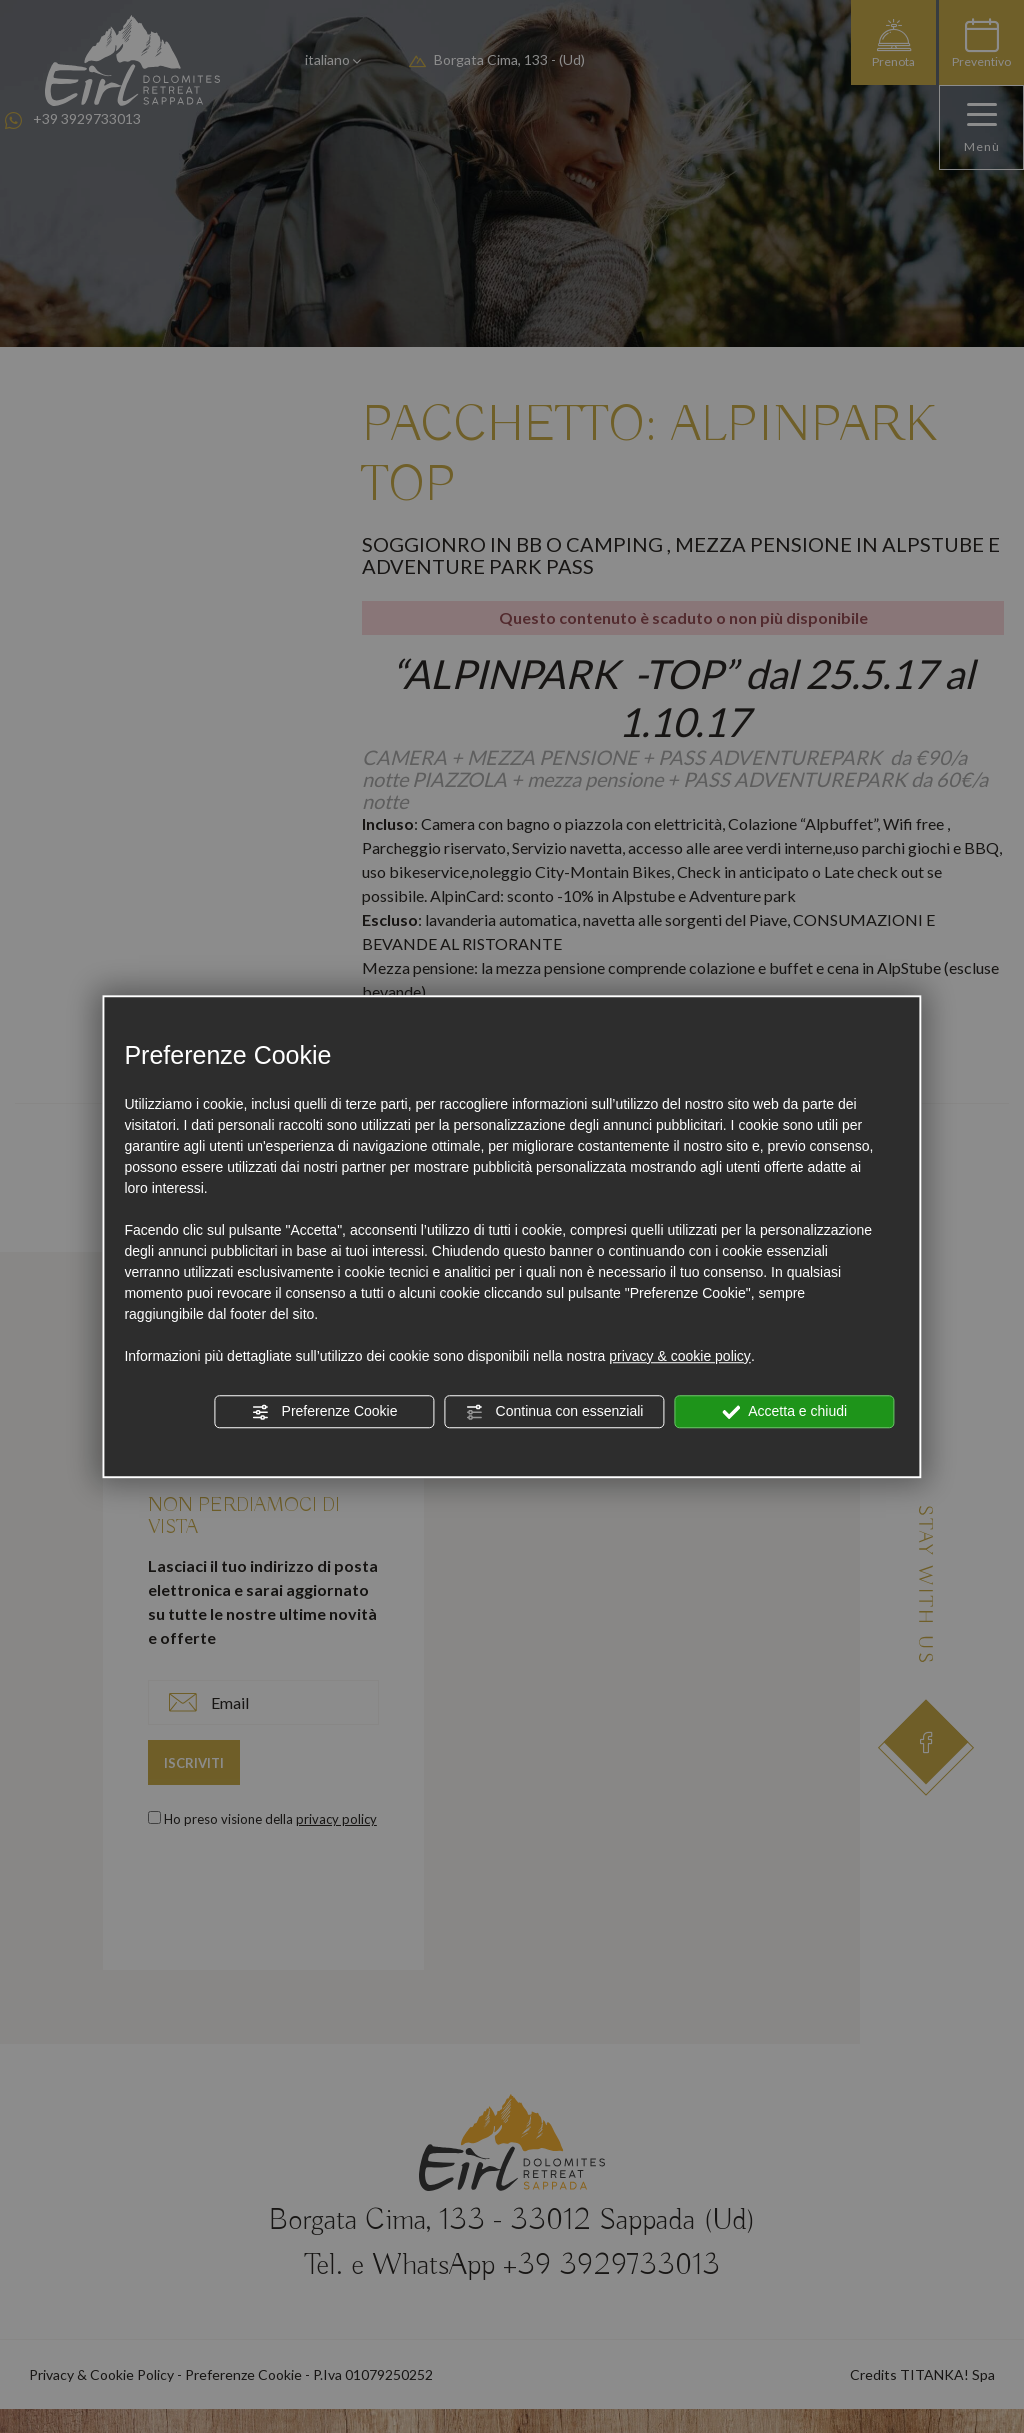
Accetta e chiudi (784, 1412)
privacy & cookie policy (680, 1356)
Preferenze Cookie (325, 1412)
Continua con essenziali (555, 1412)
